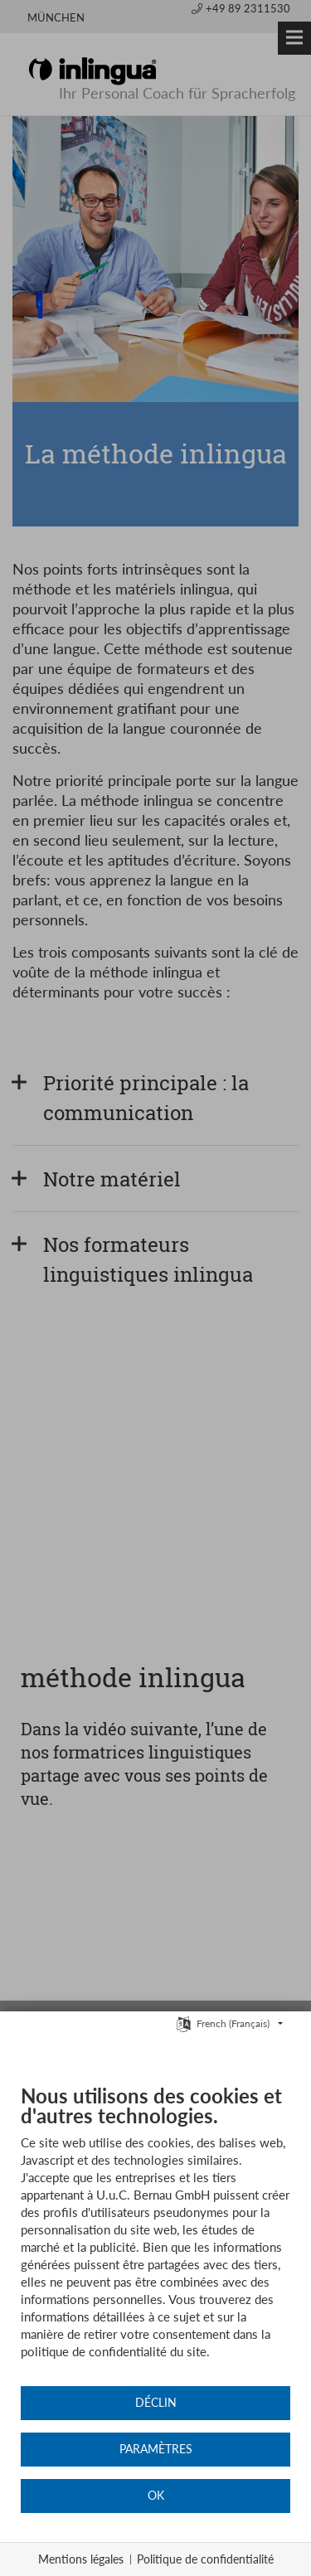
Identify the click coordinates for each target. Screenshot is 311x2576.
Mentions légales (81, 2559)
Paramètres (155, 2449)
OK (156, 2495)
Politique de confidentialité (205, 2559)
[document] (155, 2234)
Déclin (156, 2402)
